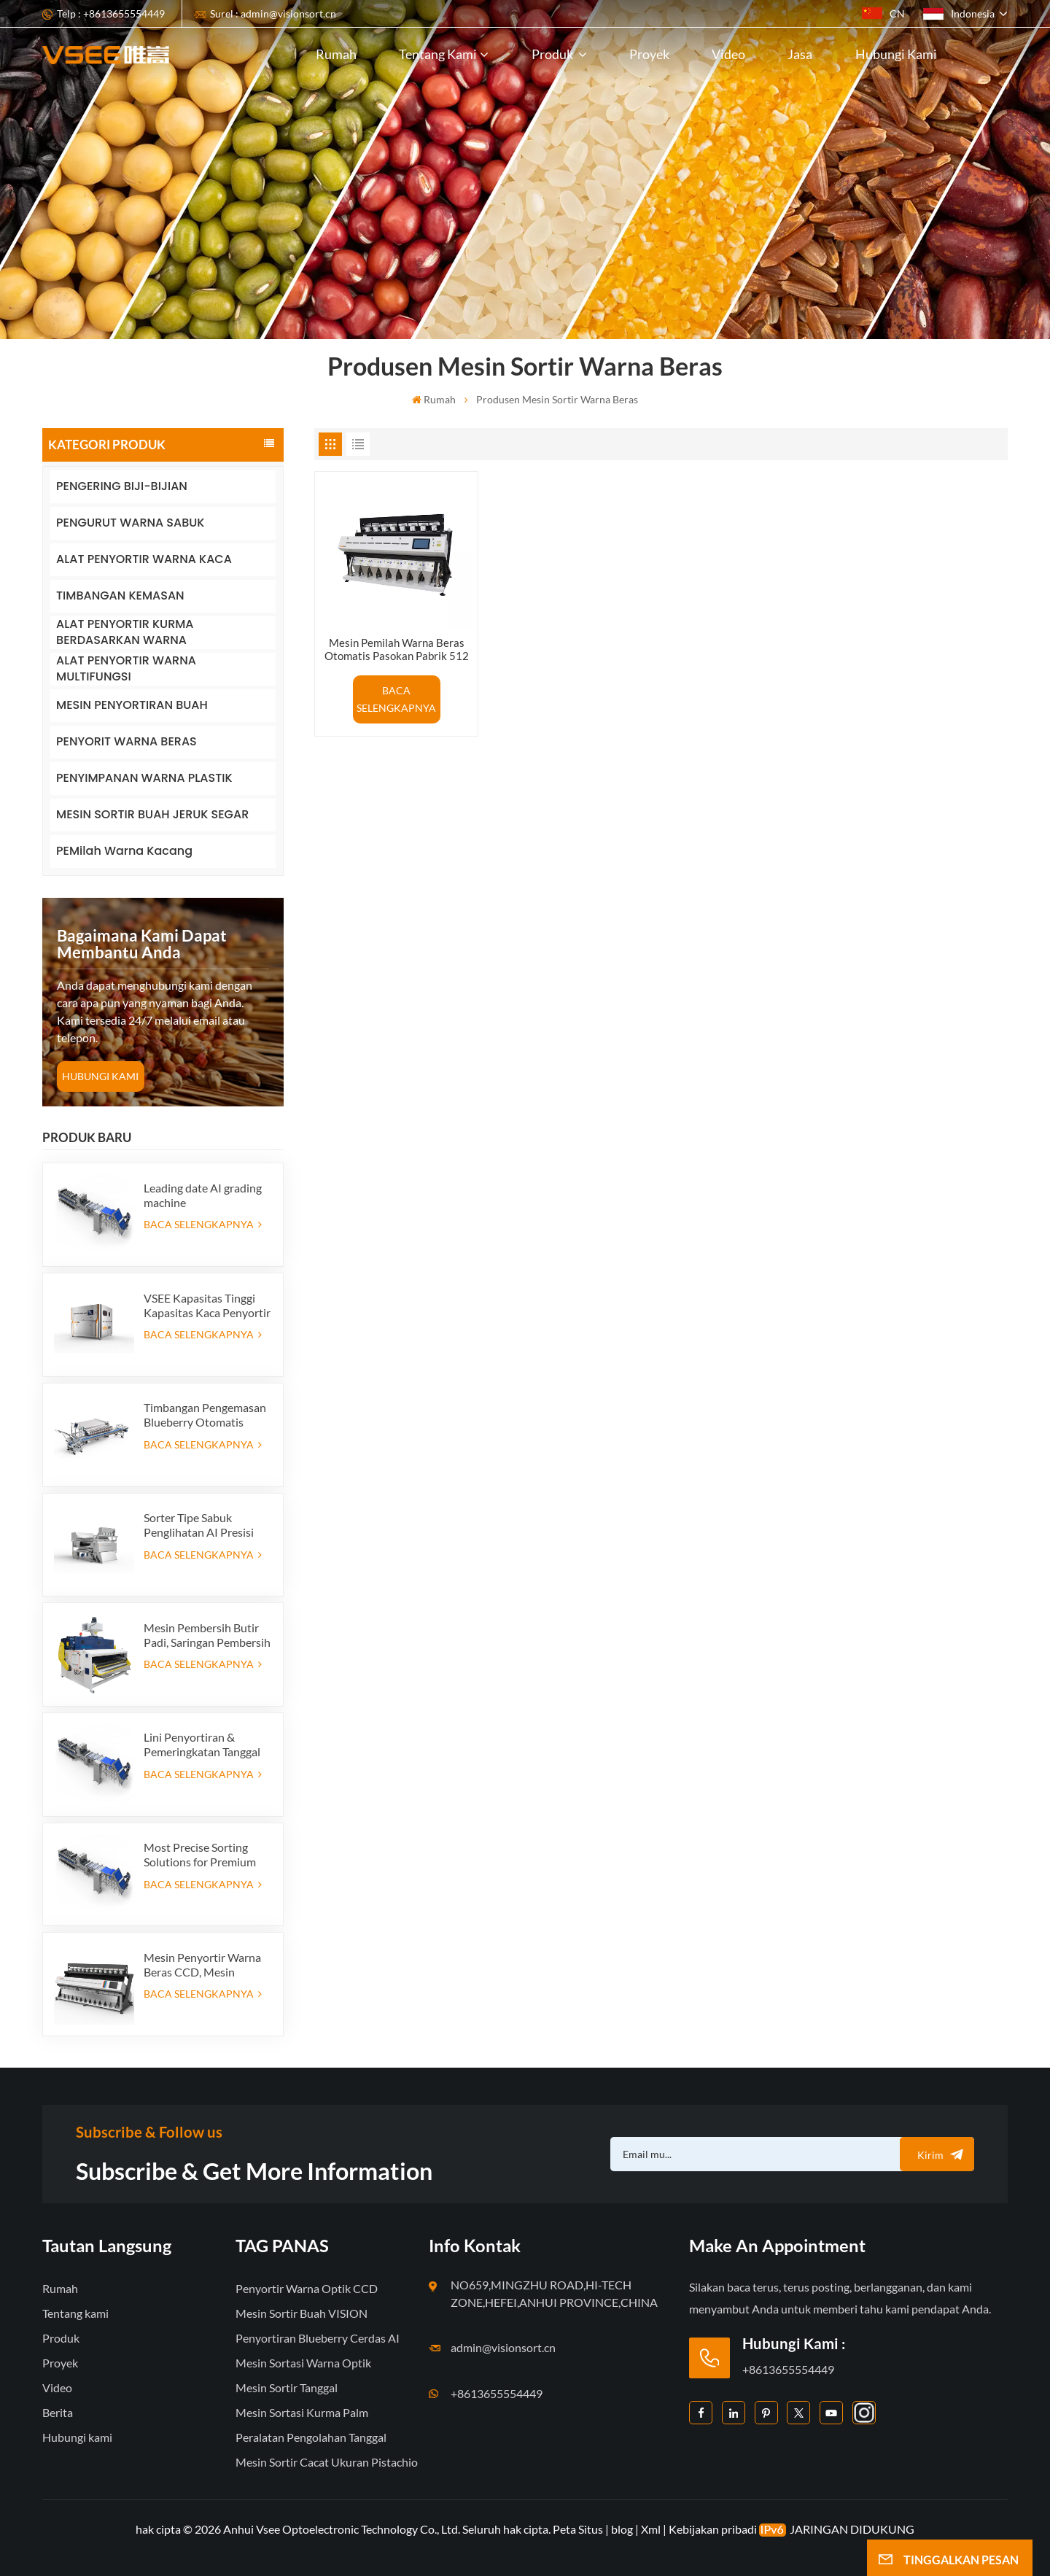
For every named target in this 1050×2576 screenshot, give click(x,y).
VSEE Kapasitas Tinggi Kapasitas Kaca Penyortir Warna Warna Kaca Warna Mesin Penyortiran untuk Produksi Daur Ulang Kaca (207, 1305)
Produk (553, 54)
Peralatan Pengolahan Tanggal (311, 2437)
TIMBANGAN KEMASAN (120, 595)
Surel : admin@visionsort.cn (273, 13)
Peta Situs (579, 2529)
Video (728, 54)
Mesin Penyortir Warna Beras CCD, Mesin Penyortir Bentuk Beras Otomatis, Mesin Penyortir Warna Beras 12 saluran (202, 1964)
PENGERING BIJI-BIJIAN (121, 486)
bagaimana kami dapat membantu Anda (142, 944)
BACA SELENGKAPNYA (203, 1224)
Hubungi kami (896, 54)
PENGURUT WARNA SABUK (130, 522)
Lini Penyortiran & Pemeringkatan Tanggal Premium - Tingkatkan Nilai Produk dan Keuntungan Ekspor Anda (202, 1744)
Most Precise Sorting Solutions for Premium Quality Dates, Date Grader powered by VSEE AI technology (207, 1854)
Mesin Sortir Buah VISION (302, 2313)
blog (622, 2529)
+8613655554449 (496, 2393)
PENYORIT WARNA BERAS (126, 741)
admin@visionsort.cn (503, 2347)
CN (883, 13)
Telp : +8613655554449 (111, 13)
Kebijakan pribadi (713, 2529)
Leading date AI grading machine (203, 1195)
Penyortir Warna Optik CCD (307, 2288)
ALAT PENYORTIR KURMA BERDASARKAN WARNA (124, 632)
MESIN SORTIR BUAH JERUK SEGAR (152, 814)
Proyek (649, 54)
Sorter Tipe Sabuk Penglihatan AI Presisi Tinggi (199, 1525)
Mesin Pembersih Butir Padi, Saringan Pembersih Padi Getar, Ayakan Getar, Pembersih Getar (207, 1635)
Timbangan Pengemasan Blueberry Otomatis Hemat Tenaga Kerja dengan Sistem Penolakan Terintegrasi (205, 1414)
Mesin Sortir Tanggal (287, 2387)
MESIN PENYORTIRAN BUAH (132, 705)
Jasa (800, 54)
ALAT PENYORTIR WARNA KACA (144, 559)
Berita (57, 2412)
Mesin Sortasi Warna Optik (303, 2363)
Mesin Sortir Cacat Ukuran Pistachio (327, 2462)
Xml (651, 2529)
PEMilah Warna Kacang (124, 850)
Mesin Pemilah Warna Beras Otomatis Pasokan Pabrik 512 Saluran (396, 649)
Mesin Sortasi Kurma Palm (302, 2412)
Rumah (336, 54)
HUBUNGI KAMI (100, 1076)
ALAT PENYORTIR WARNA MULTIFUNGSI (126, 669)
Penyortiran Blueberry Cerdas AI (318, 2338)
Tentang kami (438, 54)
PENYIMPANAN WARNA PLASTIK (144, 777)
